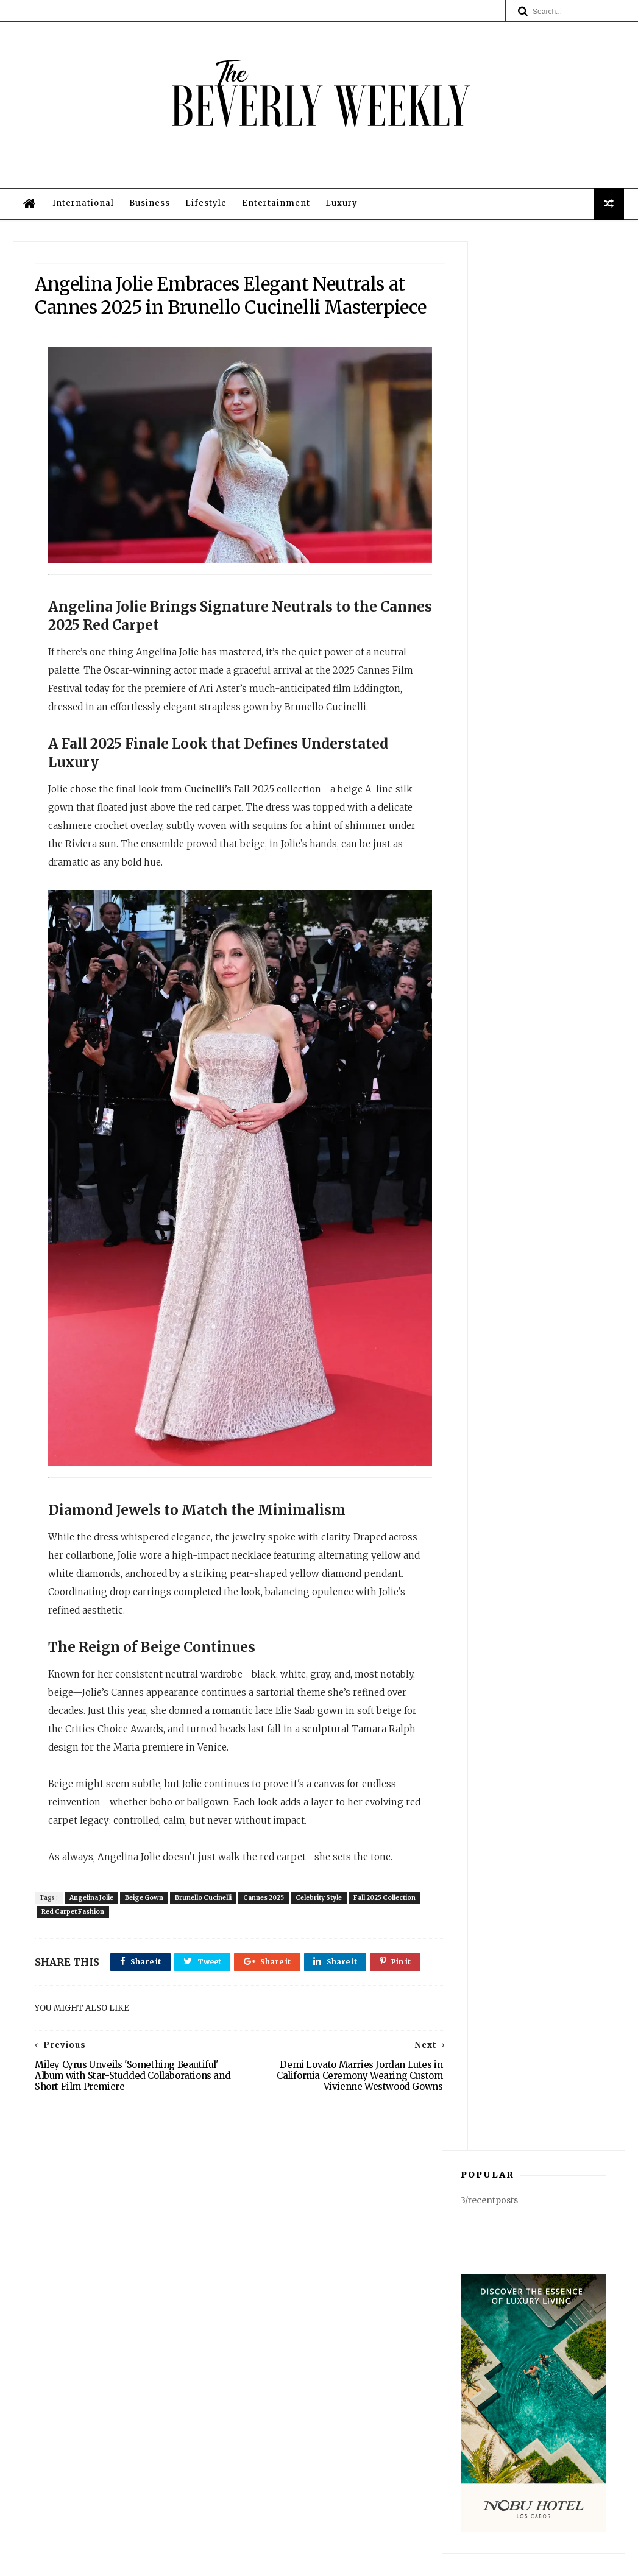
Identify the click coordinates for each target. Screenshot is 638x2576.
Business (148, 224)
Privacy (405, 2561)
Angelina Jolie (97, 1949)
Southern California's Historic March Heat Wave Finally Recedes (557, 809)
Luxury (340, 224)
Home (316, 2351)
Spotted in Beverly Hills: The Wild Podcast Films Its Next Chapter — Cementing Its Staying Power (560, 888)
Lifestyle (204, 224)
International (82, 224)
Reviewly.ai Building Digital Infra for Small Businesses (557, 1109)
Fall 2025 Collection (79, 1963)
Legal (315, 2434)
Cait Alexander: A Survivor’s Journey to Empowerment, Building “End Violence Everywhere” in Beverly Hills (532, 967)
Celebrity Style (325, 1949)
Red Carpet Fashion (152, 1963)
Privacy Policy (315, 2423)
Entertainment (275, 224)
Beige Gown (150, 1949)
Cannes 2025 (269, 1949)
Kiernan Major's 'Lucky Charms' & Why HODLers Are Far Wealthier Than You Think (559, 746)
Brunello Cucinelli (209, 1949)
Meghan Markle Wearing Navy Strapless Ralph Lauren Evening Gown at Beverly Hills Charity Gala (560, 1046)
